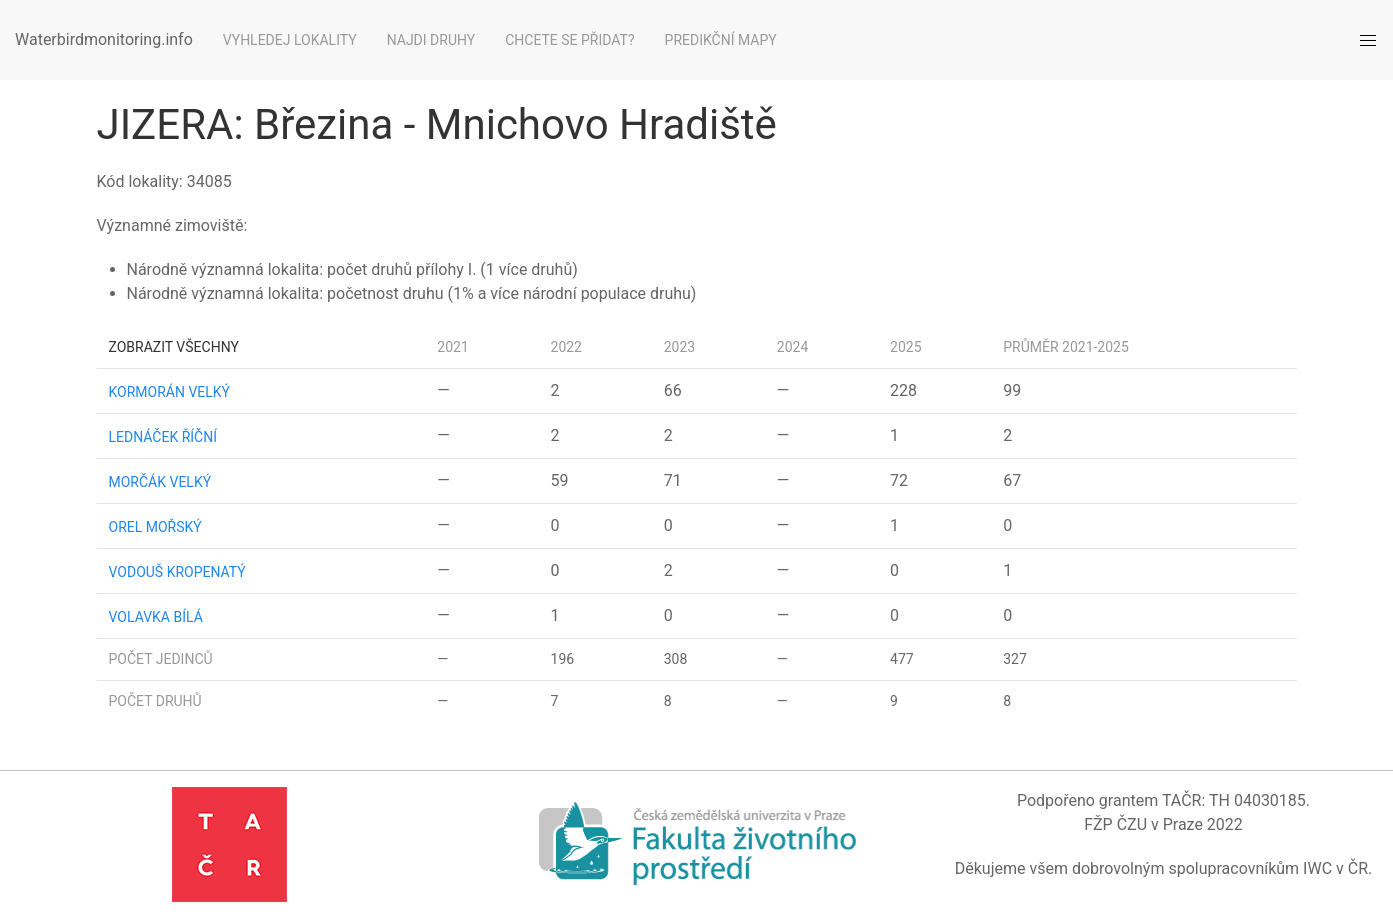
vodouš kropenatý (177, 572)
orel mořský (155, 527)
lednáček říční (163, 437)
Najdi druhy (431, 40)
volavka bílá (156, 617)
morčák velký (160, 482)
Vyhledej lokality (290, 40)
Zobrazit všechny (174, 347)
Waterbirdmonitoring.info (104, 39)
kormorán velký (170, 392)
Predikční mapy (721, 40)
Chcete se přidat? (569, 40)
